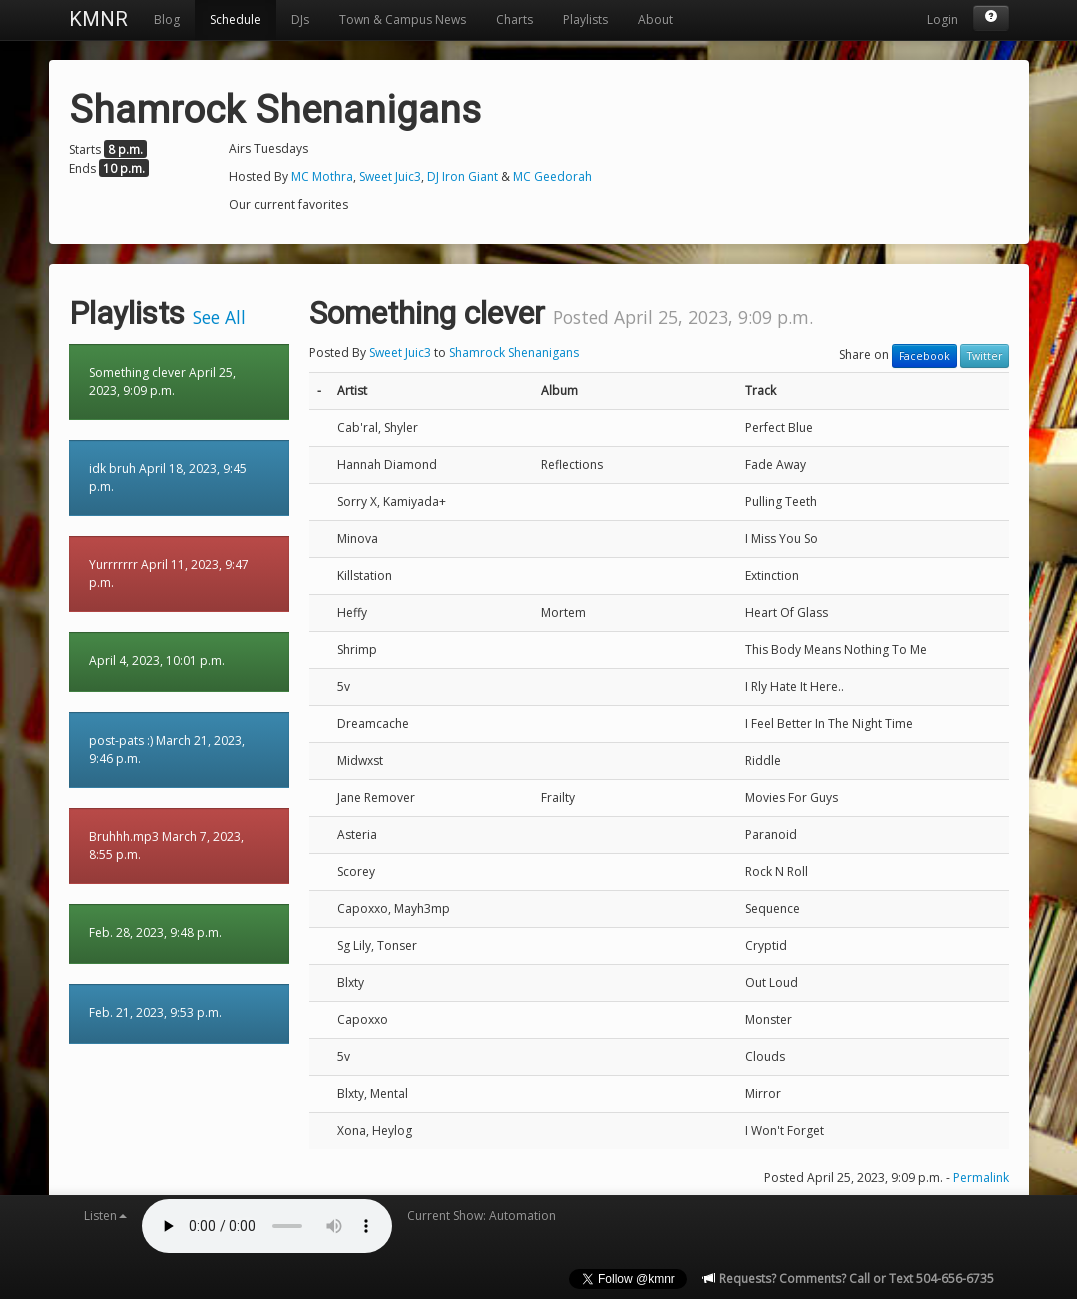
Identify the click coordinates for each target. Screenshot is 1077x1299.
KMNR (98, 19)
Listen (105, 1215)
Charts (514, 19)
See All (219, 317)
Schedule (235, 19)
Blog (167, 19)
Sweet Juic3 (390, 176)
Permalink (981, 1177)
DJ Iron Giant (462, 176)
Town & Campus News (402, 19)
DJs (300, 19)
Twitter (984, 356)
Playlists (585, 19)
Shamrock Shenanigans (514, 352)
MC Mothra (322, 176)
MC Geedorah (552, 176)
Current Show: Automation (481, 1215)
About (655, 19)
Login (942, 19)
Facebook (924, 356)
